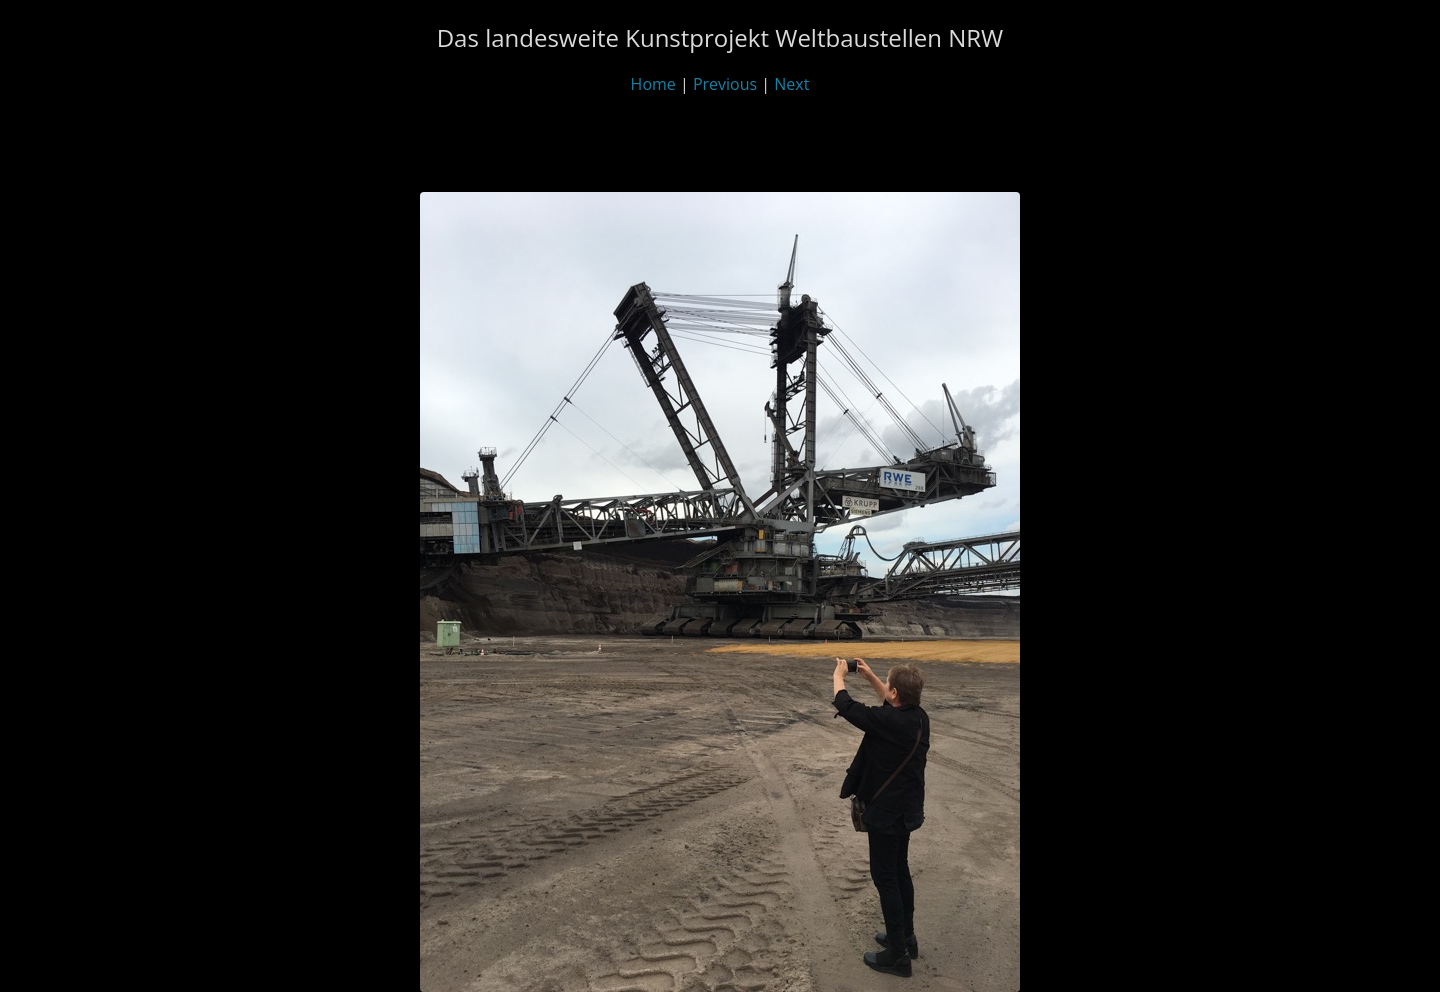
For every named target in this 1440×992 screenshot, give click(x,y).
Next (791, 84)
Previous (725, 84)
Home (653, 84)
